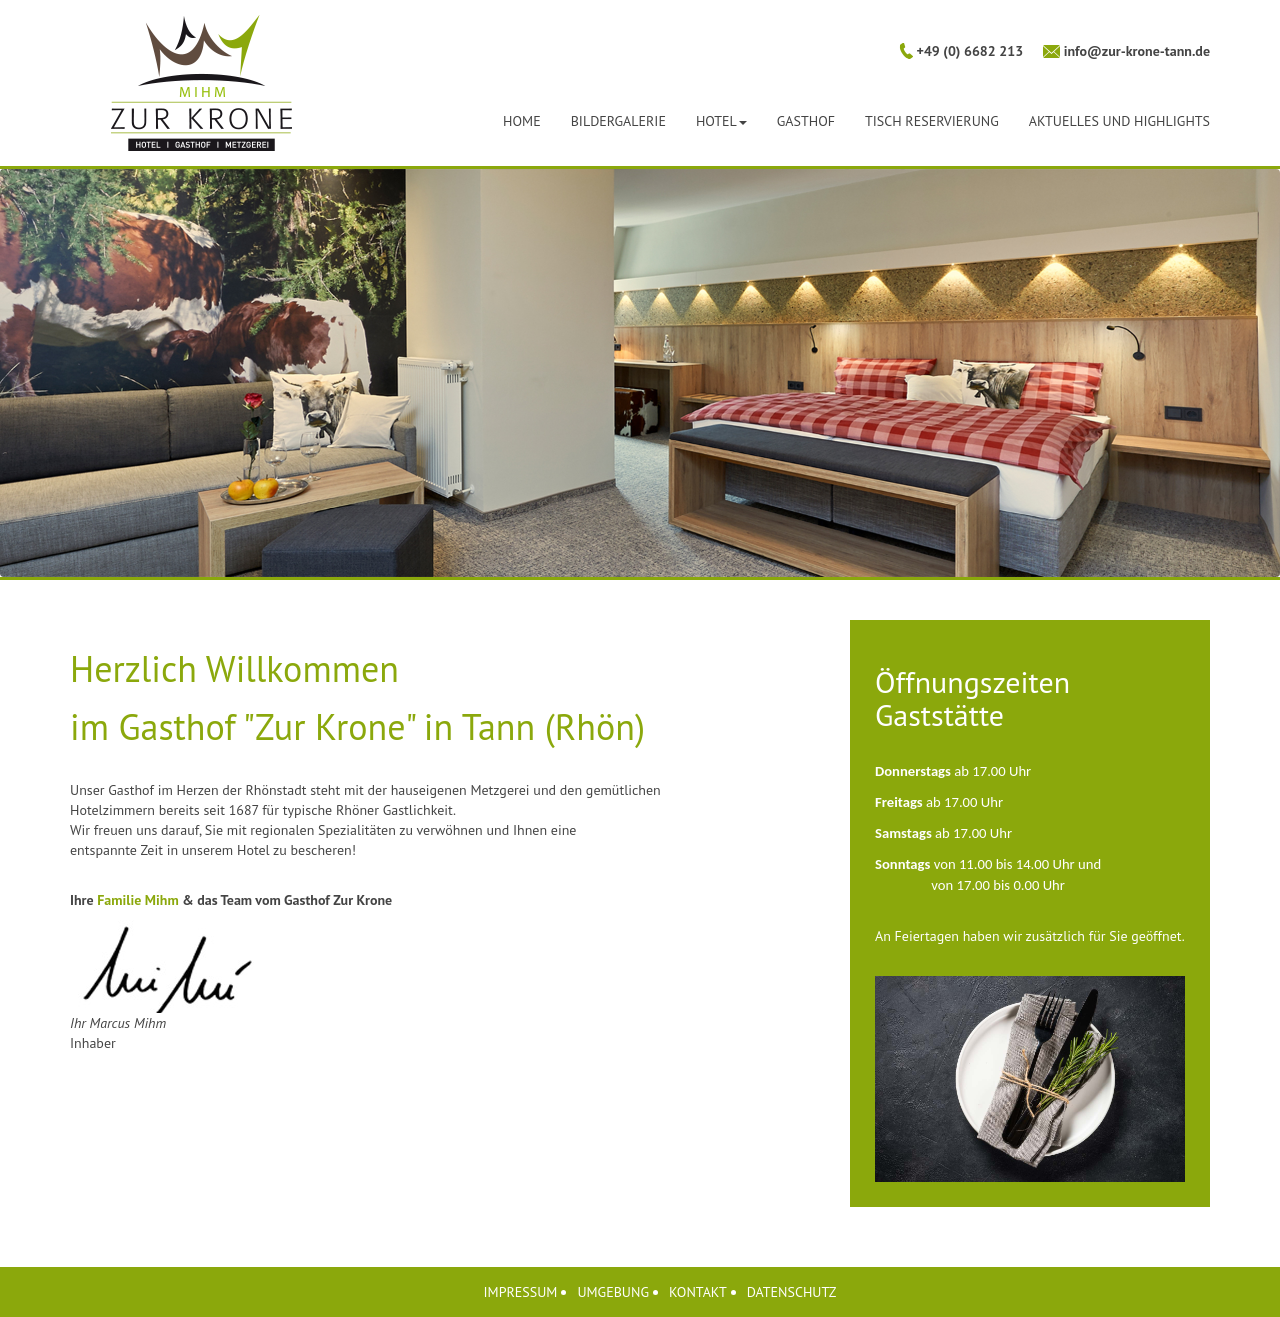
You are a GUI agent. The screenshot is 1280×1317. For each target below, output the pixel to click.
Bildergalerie (618, 121)
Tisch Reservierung (932, 121)
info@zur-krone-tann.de (1135, 51)
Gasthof (806, 121)
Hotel (721, 121)
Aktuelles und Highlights (1119, 121)
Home (522, 121)
